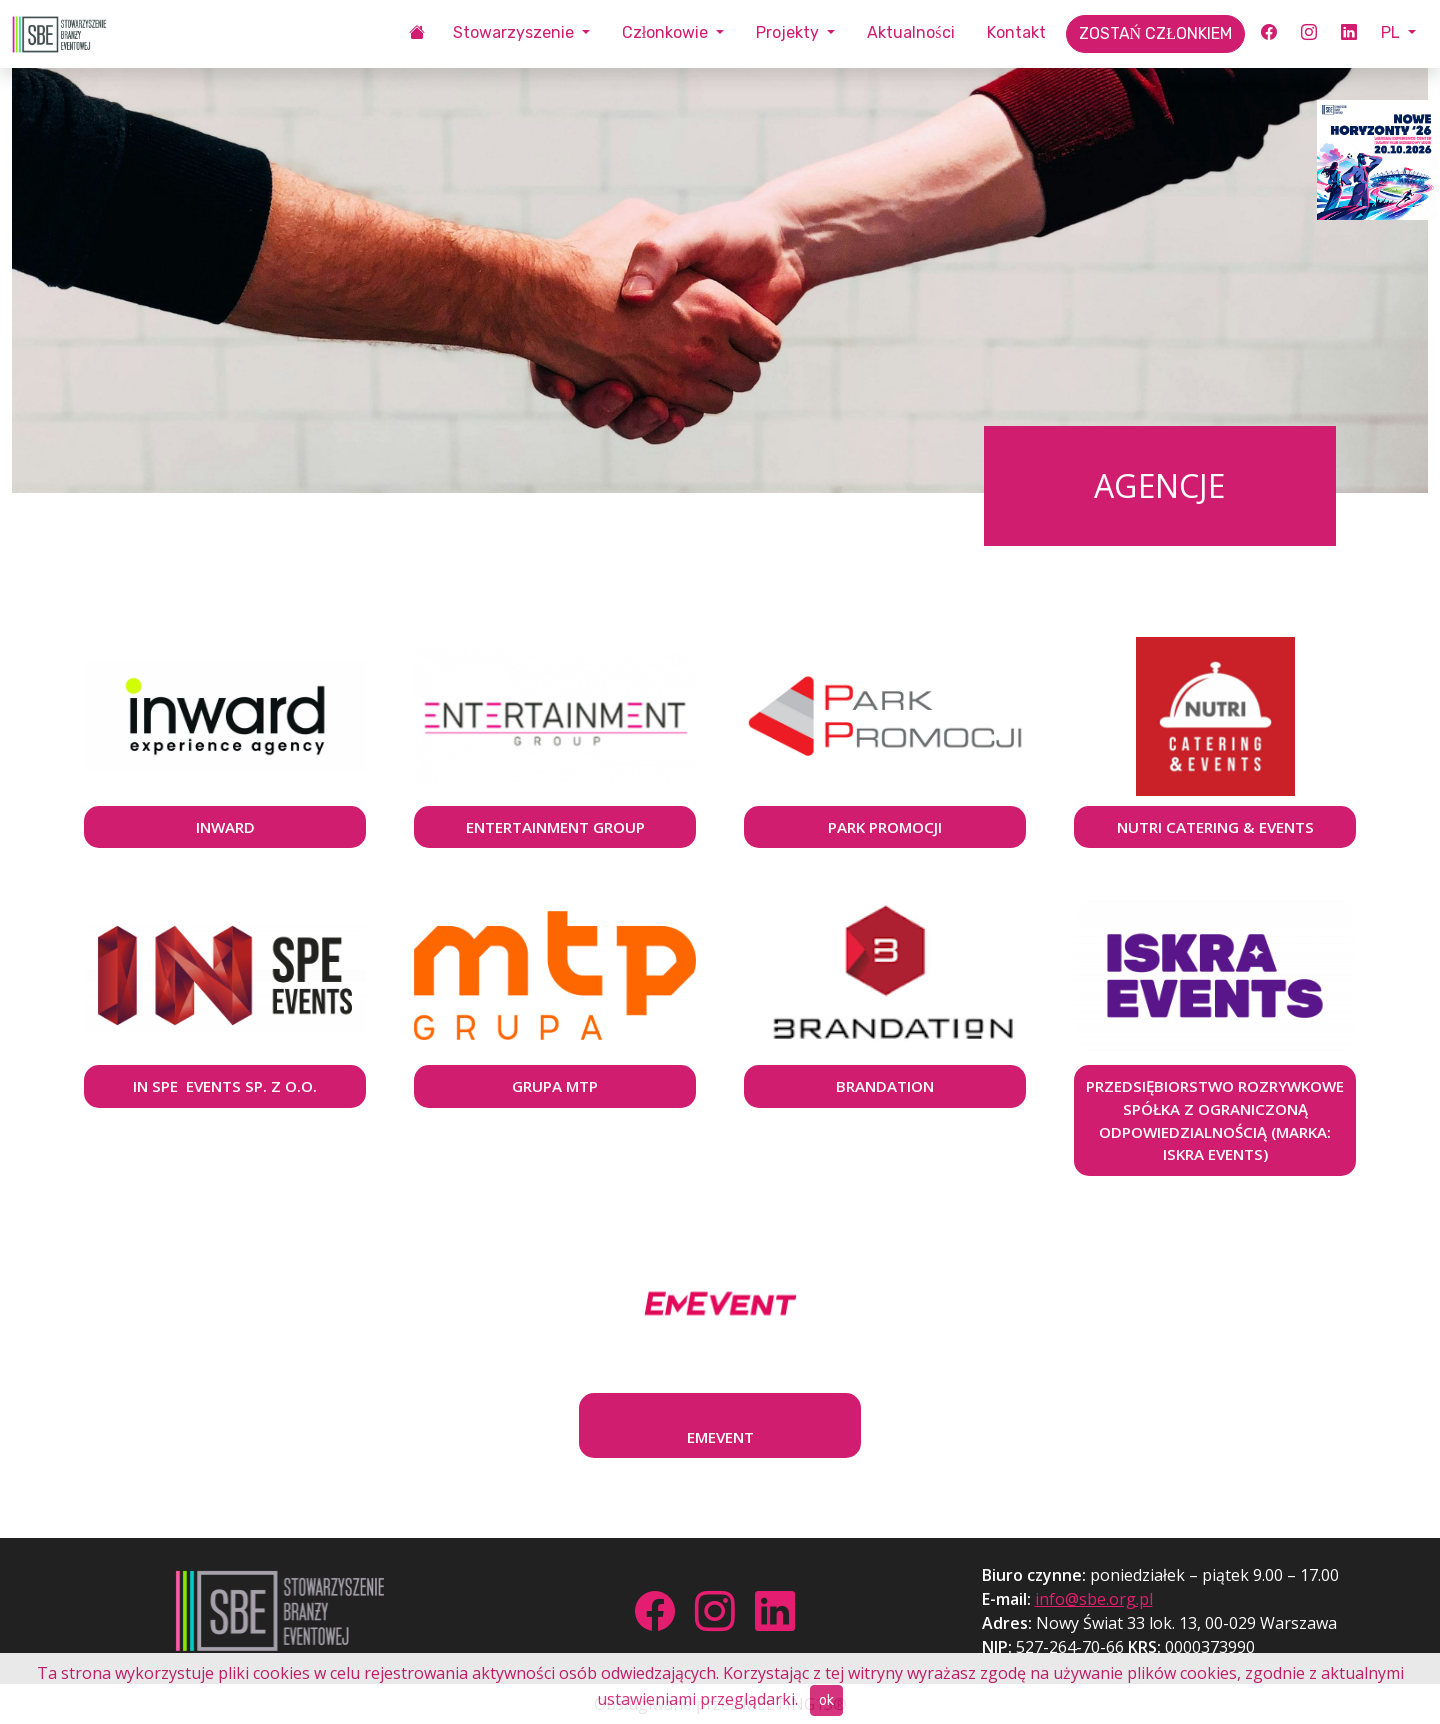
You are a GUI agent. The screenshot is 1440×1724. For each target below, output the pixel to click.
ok (826, 1700)
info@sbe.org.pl (1094, 1599)
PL (1392, 32)
